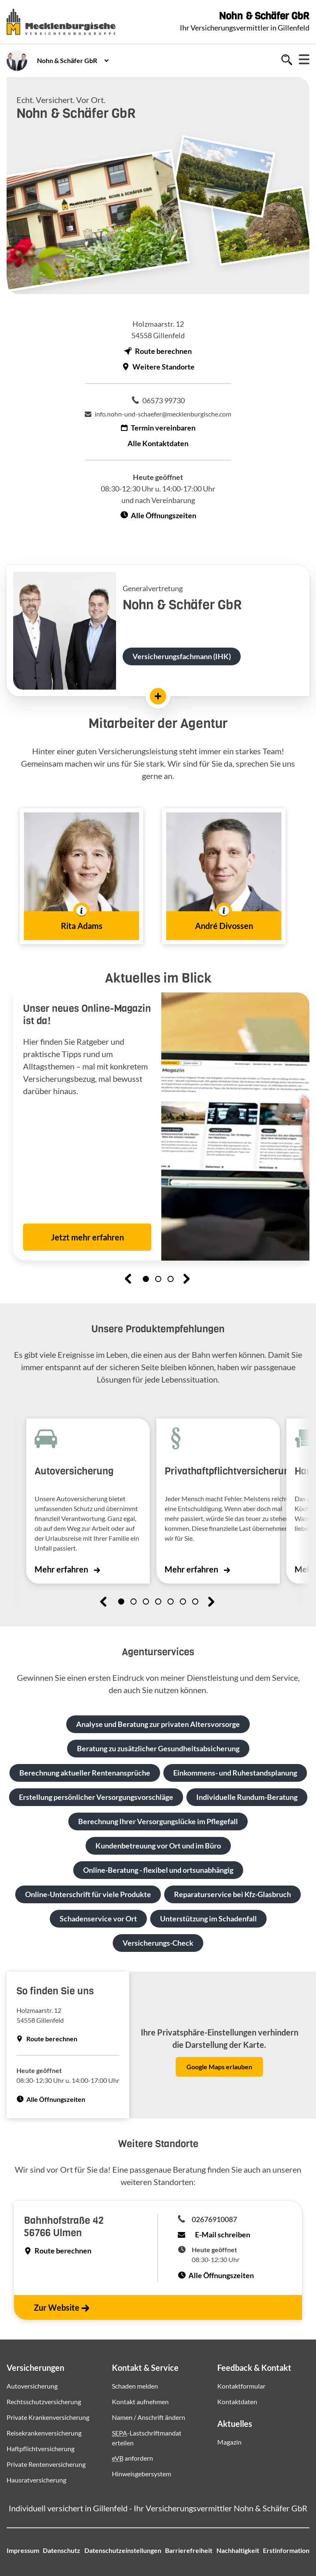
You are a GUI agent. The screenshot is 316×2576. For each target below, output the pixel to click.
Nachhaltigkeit (237, 2550)
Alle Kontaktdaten (158, 443)
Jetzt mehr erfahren (87, 1237)
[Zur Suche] (286, 60)
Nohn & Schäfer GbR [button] (67, 60)
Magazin (229, 2442)
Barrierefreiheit (188, 2550)
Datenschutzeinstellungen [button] (122, 2550)
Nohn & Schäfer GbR (264, 16)
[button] (81, 876)
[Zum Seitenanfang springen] (288, 2543)
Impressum (23, 2550)
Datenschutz (61, 2550)
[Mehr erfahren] (158, 696)
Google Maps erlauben (219, 2067)
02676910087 (214, 2219)
